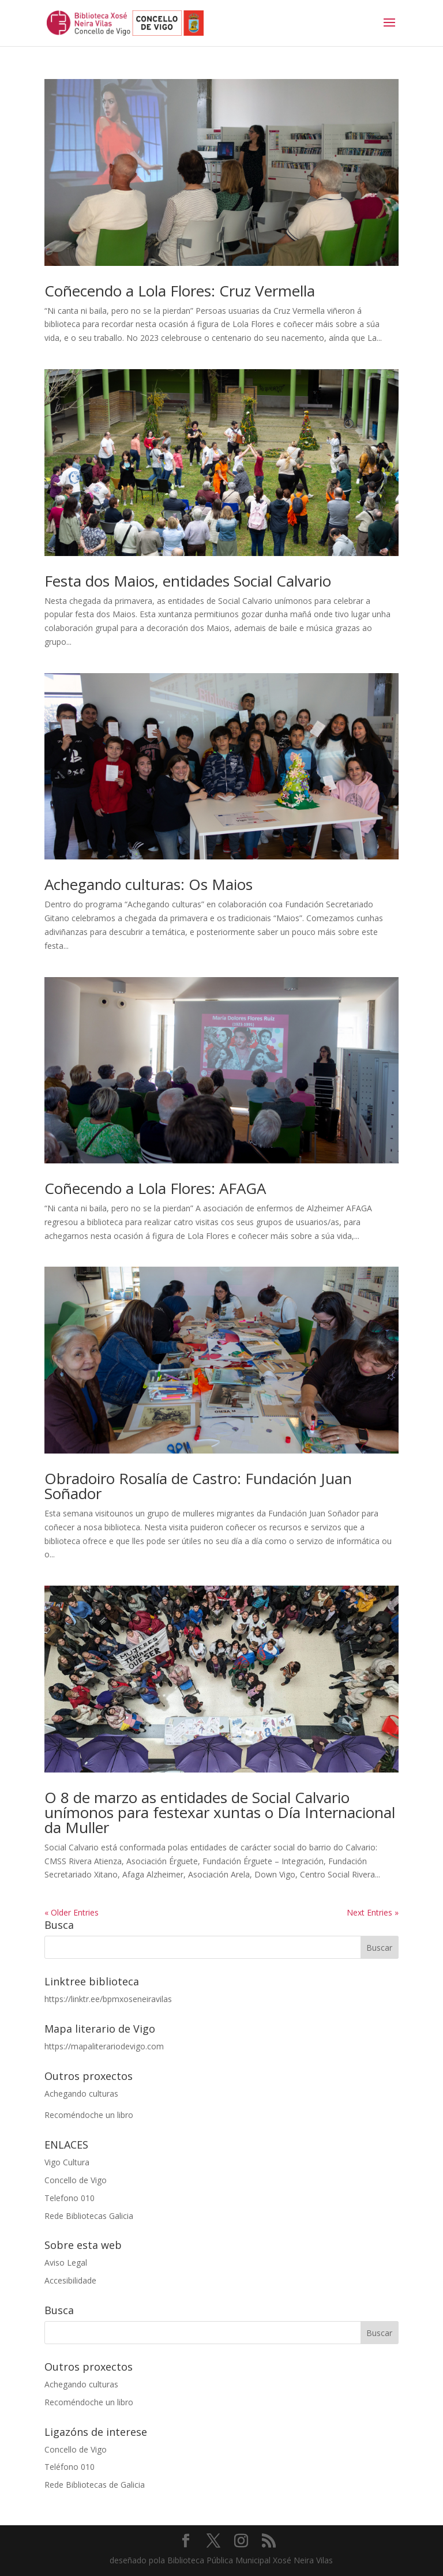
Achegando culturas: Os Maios (148, 884)
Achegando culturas (81, 2093)
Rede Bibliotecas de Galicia (94, 2484)
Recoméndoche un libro (88, 2114)
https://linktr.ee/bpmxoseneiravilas (108, 1998)
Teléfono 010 (69, 2466)
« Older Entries (71, 1912)
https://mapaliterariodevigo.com (104, 2046)
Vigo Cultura (66, 2162)
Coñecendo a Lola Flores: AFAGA (155, 1188)
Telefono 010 (69, 2197)
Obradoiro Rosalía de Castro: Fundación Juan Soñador (198, 1486)
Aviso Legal (65, 2262)
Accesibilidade (70, 2280)
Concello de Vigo (75, 2180)
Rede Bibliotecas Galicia (88, 2215)
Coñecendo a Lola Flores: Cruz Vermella (179, 290)
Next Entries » (373, 1912)
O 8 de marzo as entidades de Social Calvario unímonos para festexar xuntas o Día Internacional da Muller (219, 1812)
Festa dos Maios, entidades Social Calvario (187, 580)
